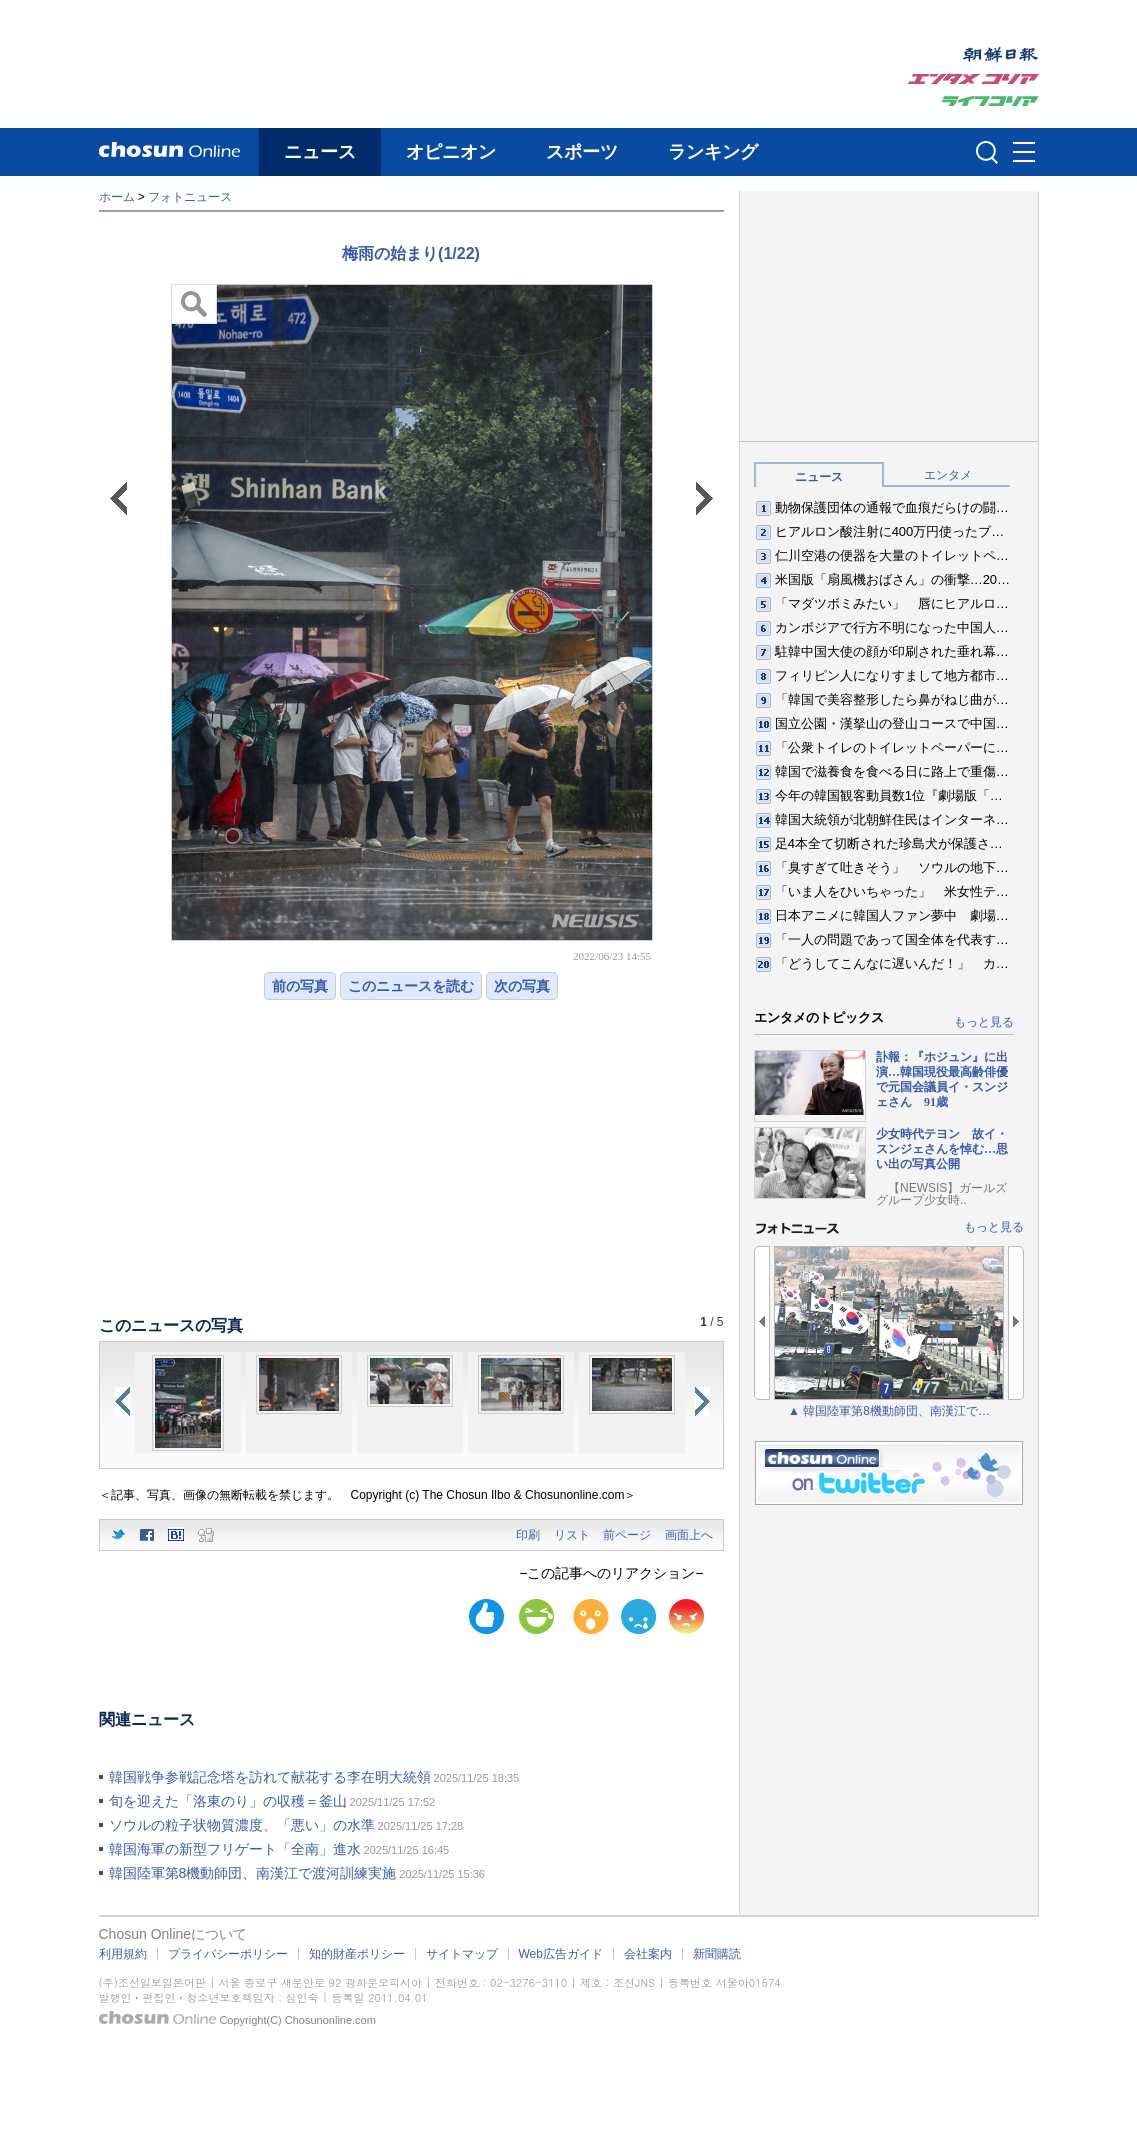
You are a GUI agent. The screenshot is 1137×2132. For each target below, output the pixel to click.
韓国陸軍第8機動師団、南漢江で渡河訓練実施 (253, 1873)
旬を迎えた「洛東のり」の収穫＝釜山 (228, 1801)
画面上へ (689, 1535)
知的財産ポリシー (357, 1954)
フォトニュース (190, 197)
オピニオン (451, 152)
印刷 (528, 1535)
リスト (572, 1535)
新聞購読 (717, 1954)
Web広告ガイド (561, 1954)
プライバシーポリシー (228, 1954)
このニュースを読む (411, 986)
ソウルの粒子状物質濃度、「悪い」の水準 (242, 1825)
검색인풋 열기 (987, 152)
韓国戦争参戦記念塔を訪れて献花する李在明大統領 (270, 1777)
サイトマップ (462, 1954)
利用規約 (123, 1954)
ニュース (320, 152)
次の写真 (522, 986)
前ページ (627, 1535)
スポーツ (582, 152)
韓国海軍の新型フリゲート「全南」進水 (235, 1849)
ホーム (117, 197)
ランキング (713, 152)
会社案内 (648, 1954)
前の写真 (300, 986)
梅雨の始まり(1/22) (411, 253)
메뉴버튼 (1024, 153)
